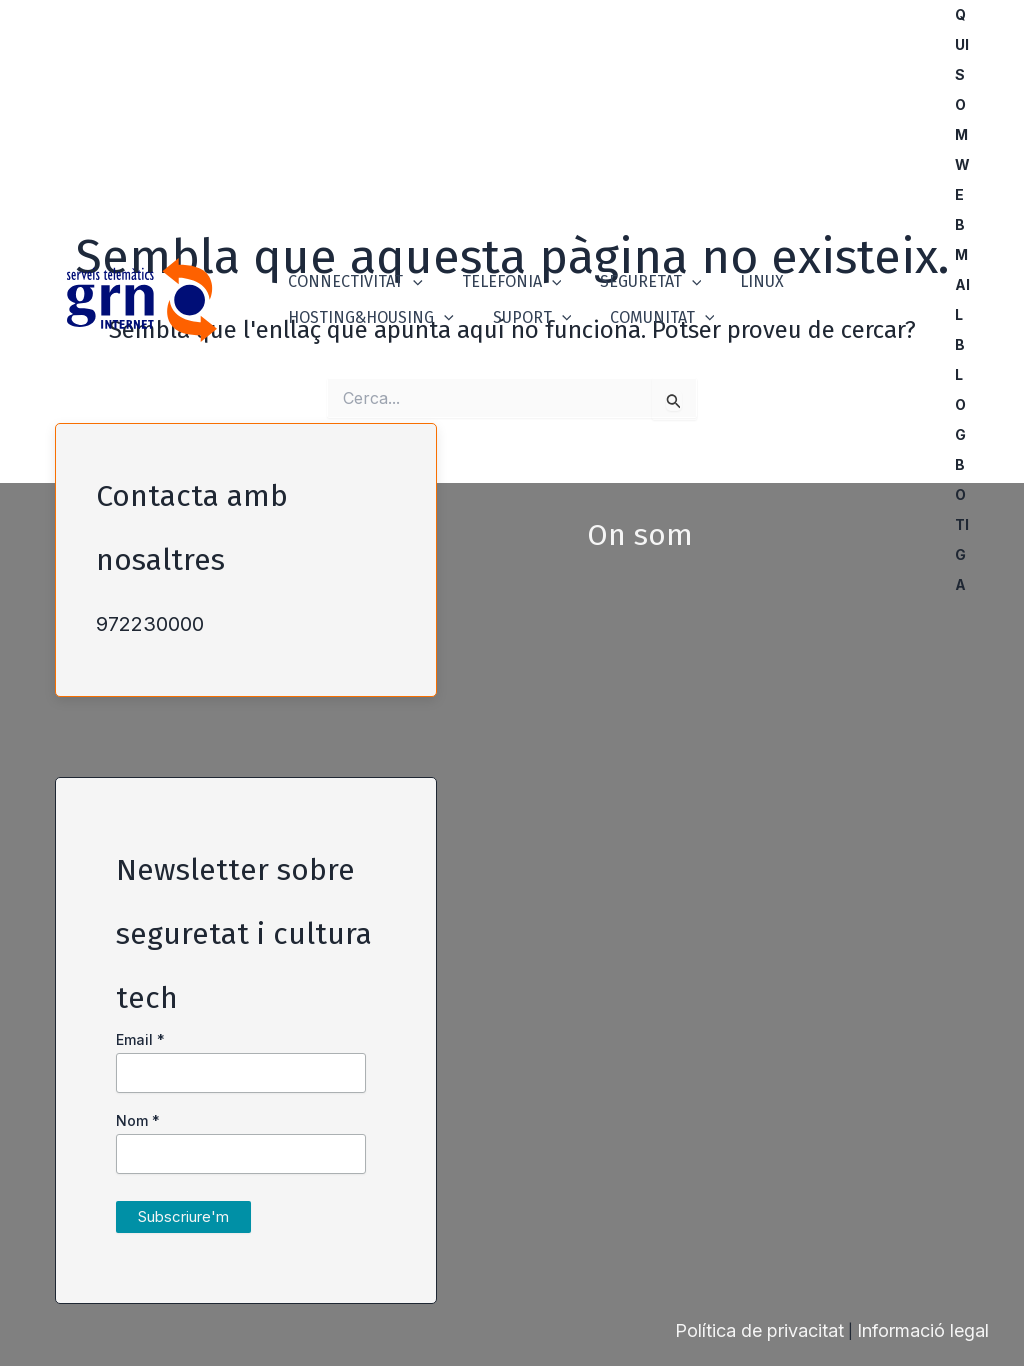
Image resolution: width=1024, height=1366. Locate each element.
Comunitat (645, 331)
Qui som (967, 74)
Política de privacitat (759, 1330)
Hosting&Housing (368, 331)
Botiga (967, 524)
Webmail (967, 239)
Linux (739, 268)
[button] (410, 269)
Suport (522, 331)
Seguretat (634, 269)
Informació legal (923, 1330)
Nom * (138, 1120)
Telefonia (502, 269)
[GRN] (142, 298)
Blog (965, 389)
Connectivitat (352, 269)
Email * (140, 1039)
